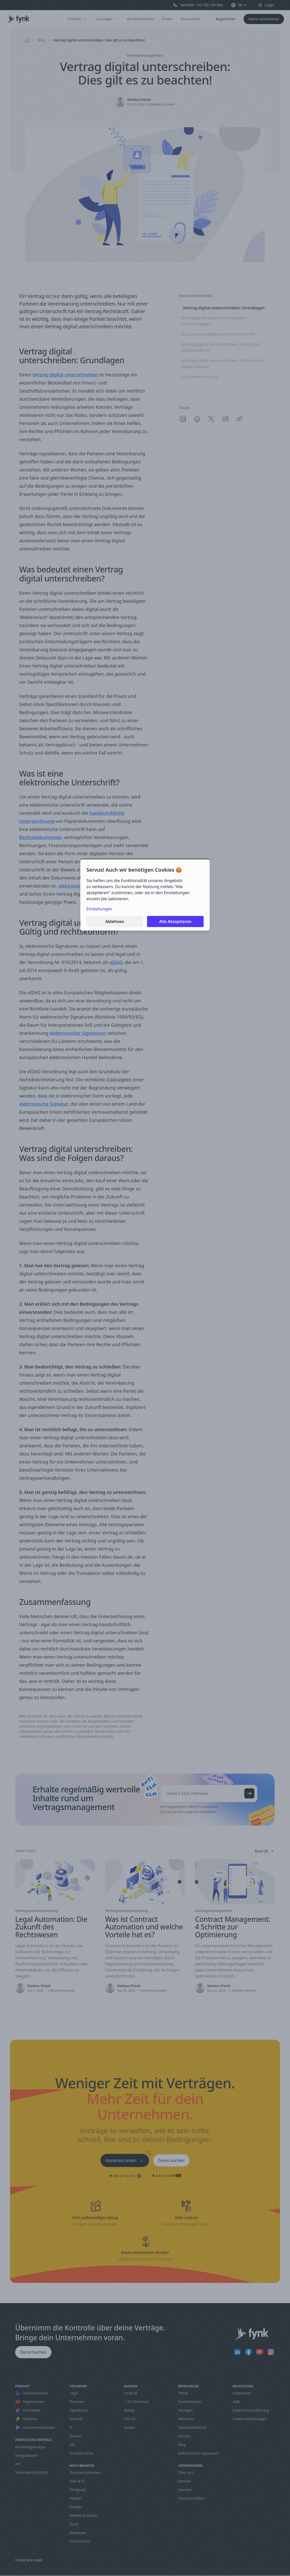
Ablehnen (114, 921)
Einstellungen (99, 909)
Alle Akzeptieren (175, 921)
